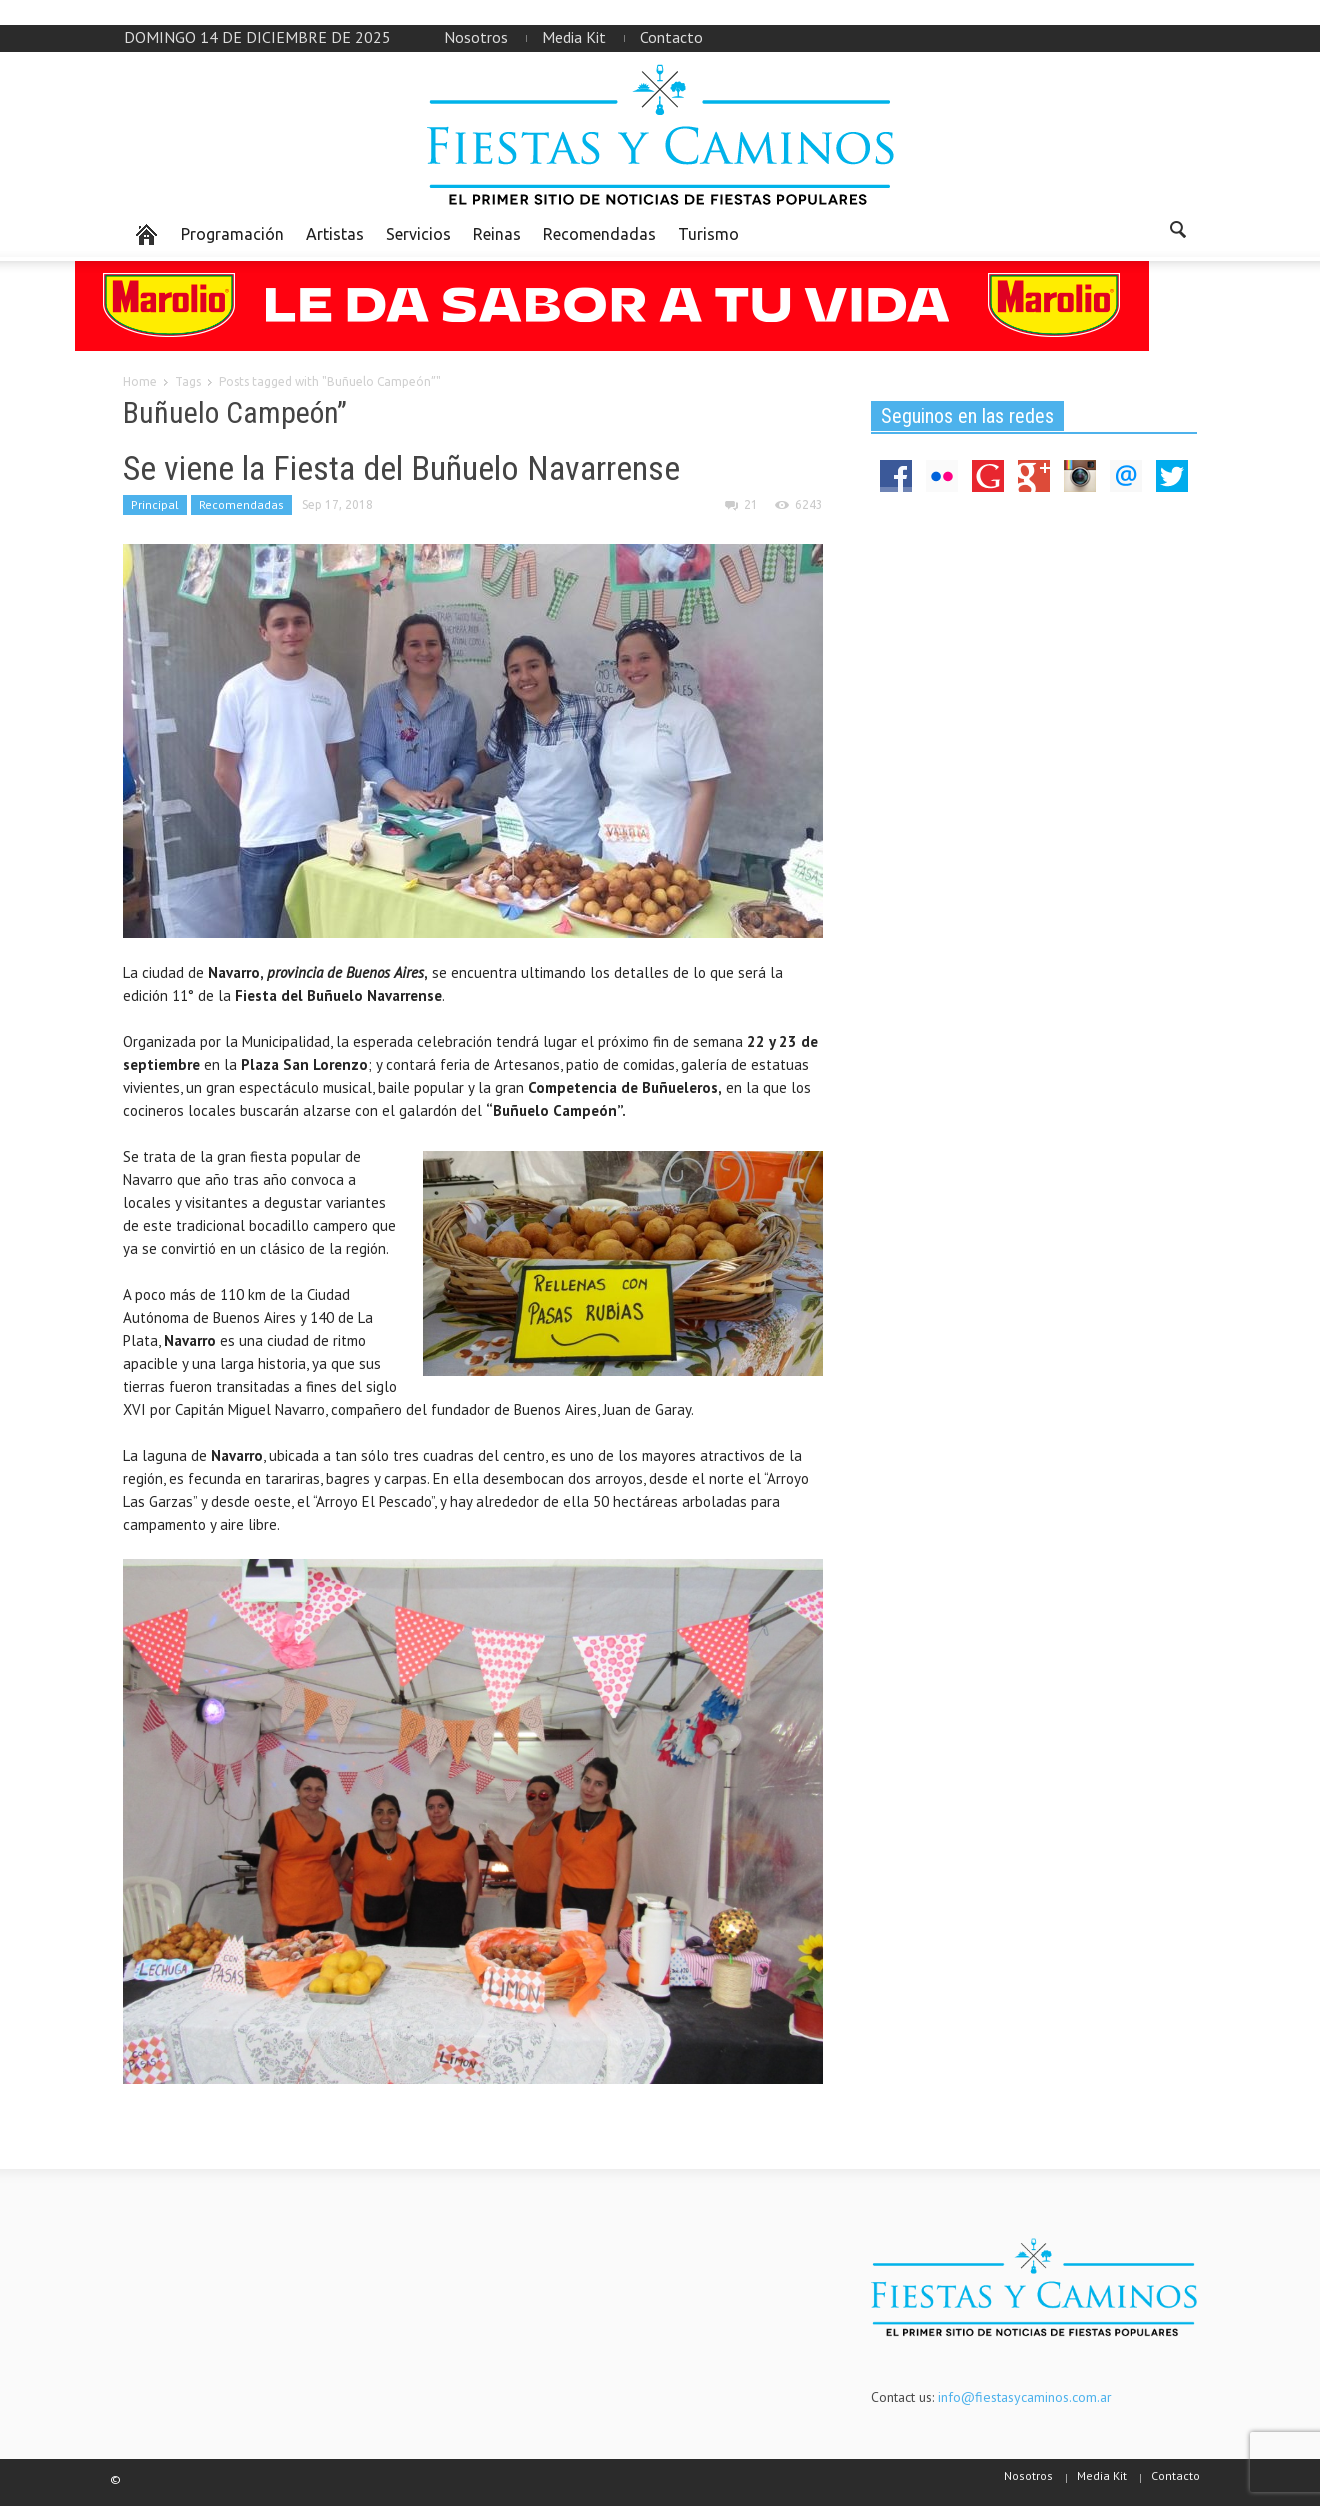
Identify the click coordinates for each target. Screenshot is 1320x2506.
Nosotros (476, 37)
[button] (1177, 233)
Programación (232, 234)
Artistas (335, 234)
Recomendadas (599, 234)
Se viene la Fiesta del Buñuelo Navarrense (401, 468)
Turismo (708, 234)
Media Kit (574, 37)
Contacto (671, 37)
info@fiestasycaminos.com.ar (1025, 2397)
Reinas (497, 234)
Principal (155, 504)
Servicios (418, 234)
